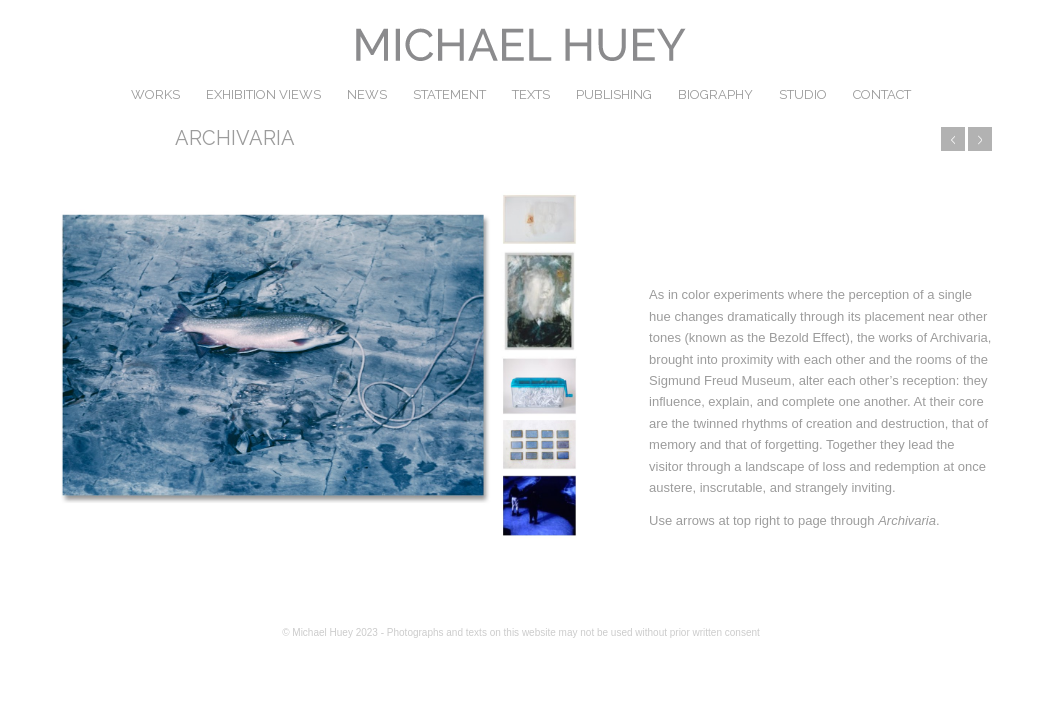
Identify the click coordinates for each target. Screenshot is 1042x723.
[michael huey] (521, 45)
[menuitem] (155, 95)
